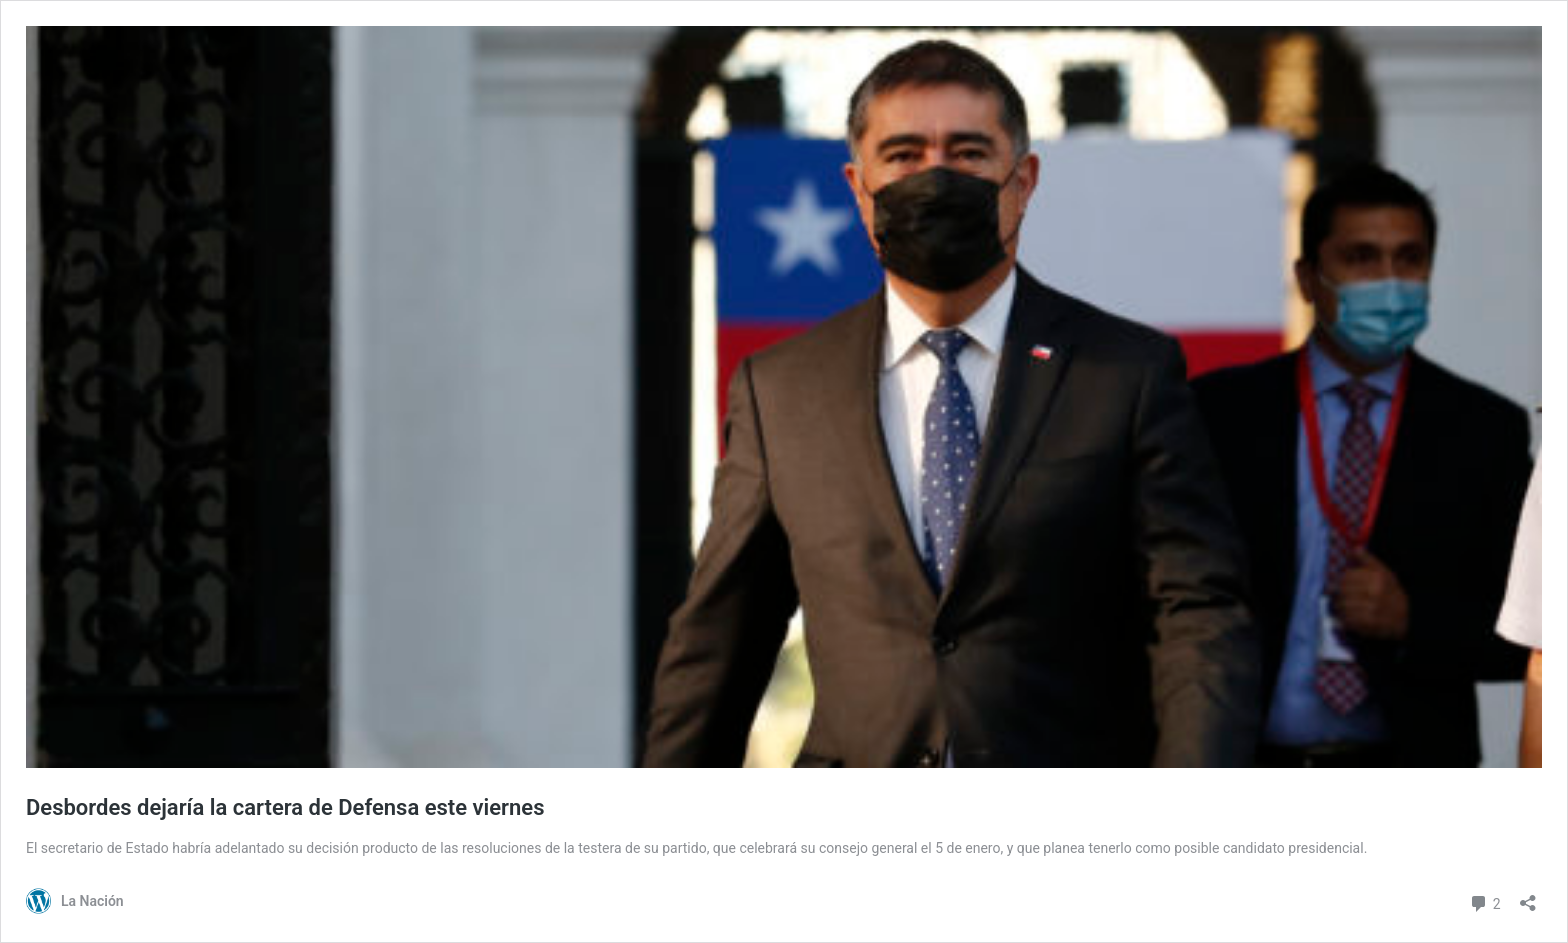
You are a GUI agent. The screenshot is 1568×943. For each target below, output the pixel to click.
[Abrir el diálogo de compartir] (1528, 896)
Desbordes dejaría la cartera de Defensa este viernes (285, 807)
